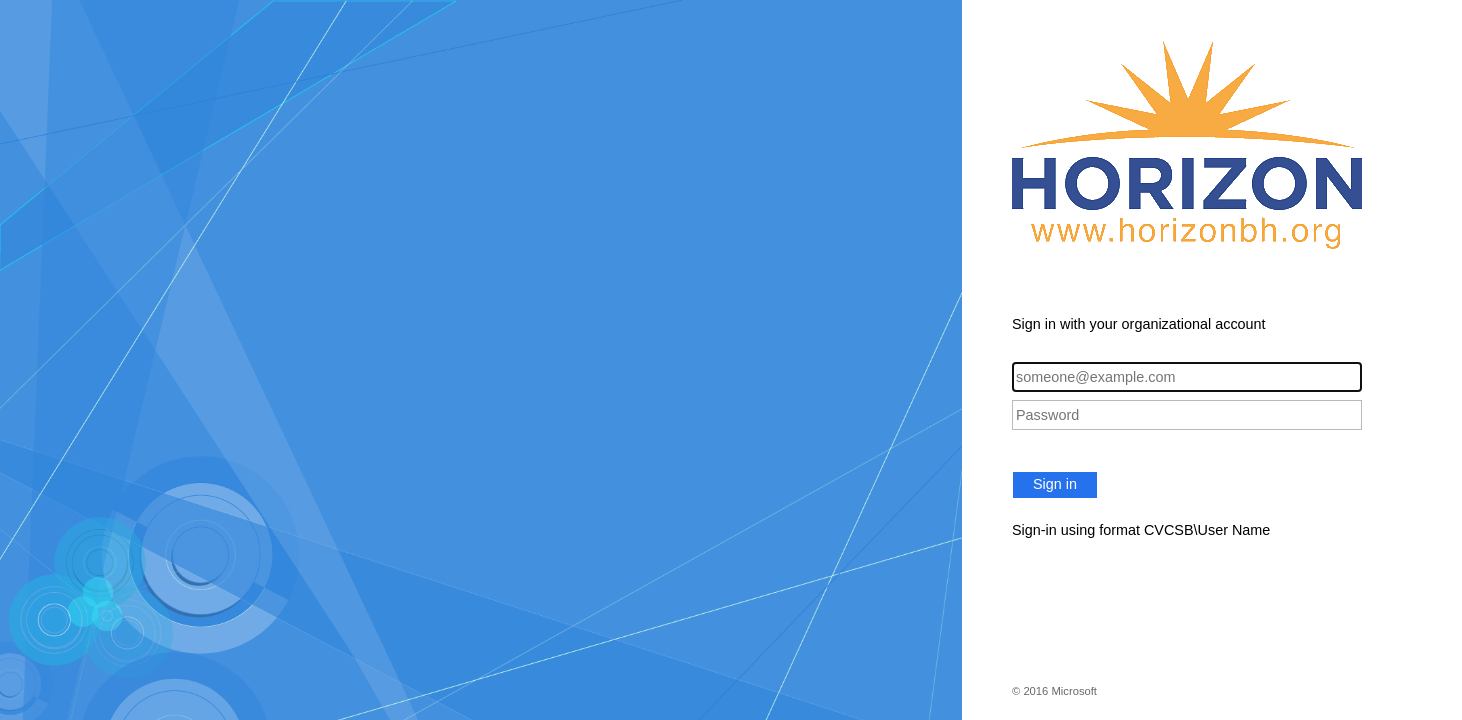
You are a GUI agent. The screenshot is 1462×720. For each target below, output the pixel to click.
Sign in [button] (1055, 484)
